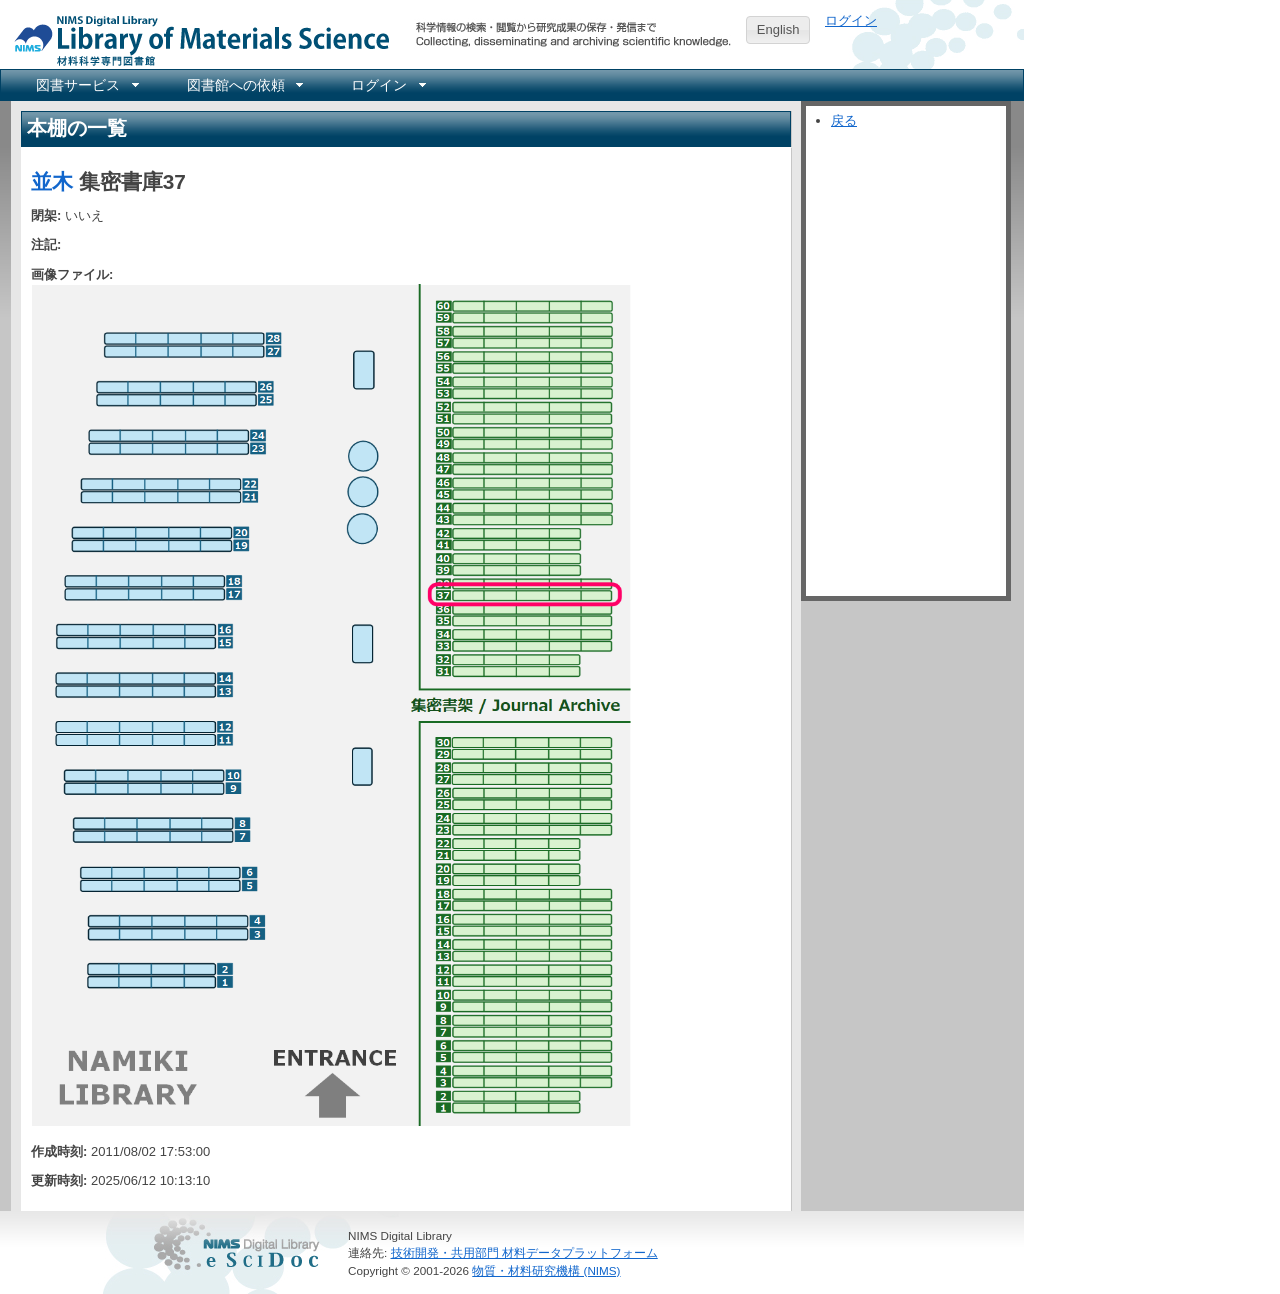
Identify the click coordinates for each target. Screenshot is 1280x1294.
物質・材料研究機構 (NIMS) (546, 1270)
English (778, 29)
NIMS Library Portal (196, 39)
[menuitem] (86, 85)
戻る (844, 120)
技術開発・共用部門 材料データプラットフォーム (524, 1252)
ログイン (851, 20)
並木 (52, 181)
